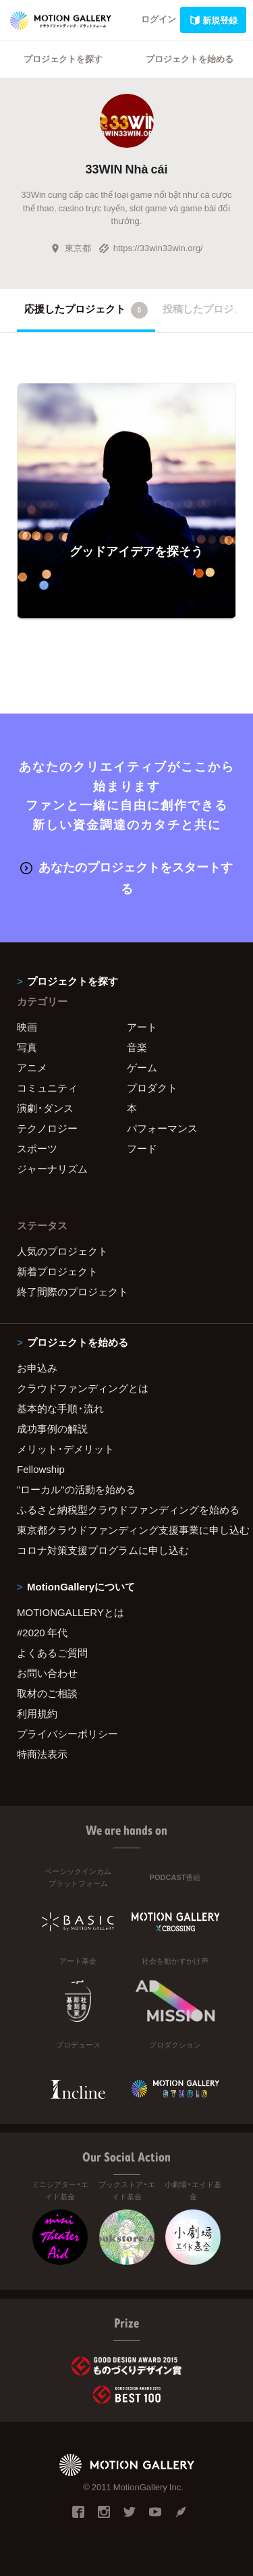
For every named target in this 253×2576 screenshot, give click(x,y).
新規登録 (213, 20)
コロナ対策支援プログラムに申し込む (103, 1549)
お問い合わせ (47, 1672)
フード (142, 1148)
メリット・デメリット (65, 1448)
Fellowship (41, 1468)
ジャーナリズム (52, 1168)
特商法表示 (42, 1753)
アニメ (32, 1067)
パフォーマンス (162, 1128)
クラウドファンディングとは (82, 1387)
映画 (27, 1026)
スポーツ (37, 1148)
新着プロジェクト (57, 1271)
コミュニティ (47, 1087)
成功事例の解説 (52, 1428)
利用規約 (37, 1713)
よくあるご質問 (52, 1652)
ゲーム (142, 1067)
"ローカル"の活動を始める (76, 1489)
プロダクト (152, 1087)
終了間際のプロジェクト (72, 1291)
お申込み (37, 1367)
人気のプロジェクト (62, 1250)
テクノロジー (47, 1128)
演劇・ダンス (45, 1107)
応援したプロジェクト (86, 310)
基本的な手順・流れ (60, 1408)
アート (142, 1026)
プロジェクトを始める (189, 58)
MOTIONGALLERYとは (70, 1612)
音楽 (137, 1047)
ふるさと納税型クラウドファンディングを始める (126, 1509)
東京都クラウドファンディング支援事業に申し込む (126, 1529)
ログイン (158, 18)
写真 (27, 1047)
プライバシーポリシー (67, 1733)
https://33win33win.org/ (151, 247)
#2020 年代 (42, 1632)
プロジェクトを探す (63, 58)
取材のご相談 (47, 1693)
